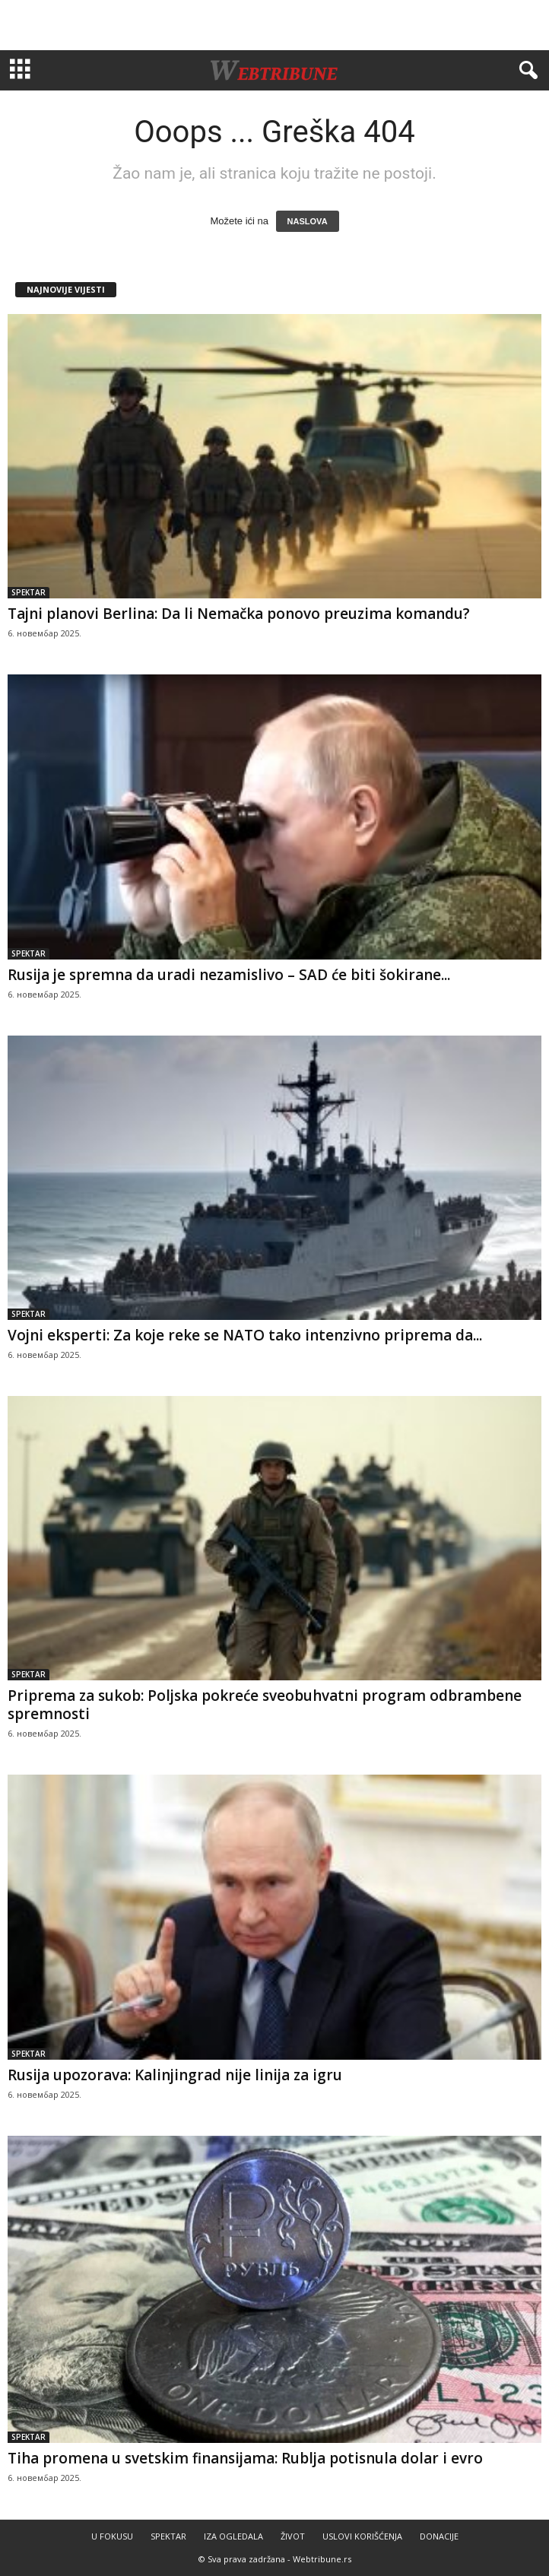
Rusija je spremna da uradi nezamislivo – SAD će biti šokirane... (229, 975)
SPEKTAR (28, 592)
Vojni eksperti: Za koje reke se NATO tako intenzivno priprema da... (245, 1335)
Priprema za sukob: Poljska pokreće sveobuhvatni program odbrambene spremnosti (265, 1705)
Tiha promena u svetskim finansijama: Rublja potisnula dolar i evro (245, 2458)
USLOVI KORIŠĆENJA (362, 2536)
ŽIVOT (293, 2536)
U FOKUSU (112, 2536)
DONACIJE (439, 2536)
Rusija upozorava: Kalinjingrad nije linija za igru (175, 2075)
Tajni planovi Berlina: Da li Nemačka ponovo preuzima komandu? (239, 613)
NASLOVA (307, 221)
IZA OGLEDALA (233, 2536)
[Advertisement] (274, 25)
